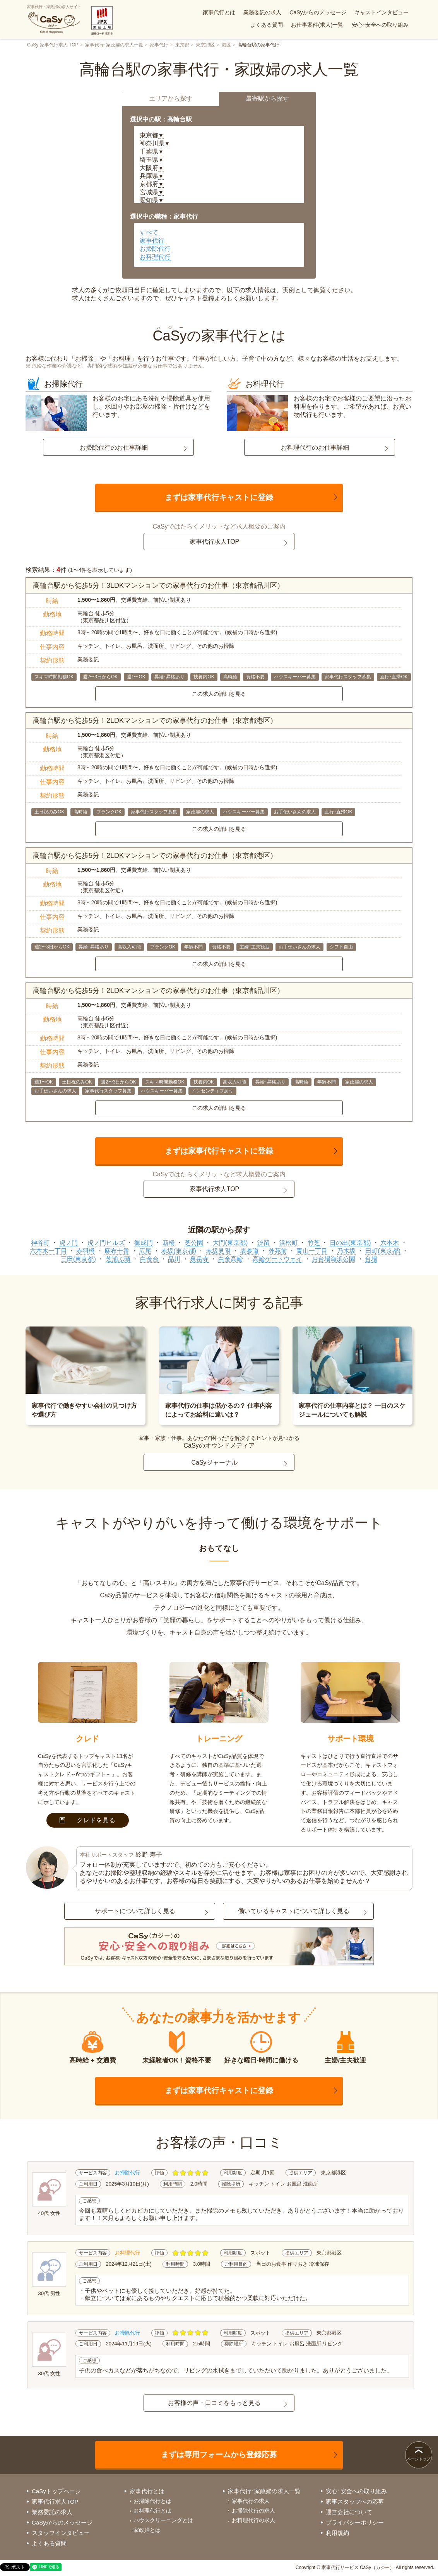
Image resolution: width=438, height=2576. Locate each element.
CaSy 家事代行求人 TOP (52, 45)
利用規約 (337, 2533)
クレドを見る (88, 1820)
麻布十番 (116, 1251)
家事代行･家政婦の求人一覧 (114, 45)
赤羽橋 (85, 1251)
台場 (371, 1259)
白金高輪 (230, 1259)
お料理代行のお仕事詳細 (315, 447)
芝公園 (194, 1242)
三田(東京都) (78, 1259)
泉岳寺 (199, 1259)
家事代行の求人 (251, 2501)
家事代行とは (219, 12)
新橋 (169, 1242)
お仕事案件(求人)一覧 (317, 25)
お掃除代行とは (152, 2501)
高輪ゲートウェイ (277, 1259)
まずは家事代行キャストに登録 (219, 497)
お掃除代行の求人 (253, 2511)
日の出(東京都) (350, 1242)
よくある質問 (266, 25)
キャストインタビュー (381, 12)
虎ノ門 (68, 1242)
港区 (226, 45)
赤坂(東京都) (178, 1251)
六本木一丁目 (48, 1251)
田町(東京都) (382, 1251)
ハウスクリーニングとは (163, 2520)
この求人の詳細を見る (219, 694)
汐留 (263, 1242)
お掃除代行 (155, 248)
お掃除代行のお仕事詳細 (114, 447)
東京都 (182, 45)
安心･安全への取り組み (380, 25)
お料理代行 (155, 256)
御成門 (143, 1242)
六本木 (389, 1242)
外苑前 (278, 1251)
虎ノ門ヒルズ (106, 1242)
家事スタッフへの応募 (355, 2501)
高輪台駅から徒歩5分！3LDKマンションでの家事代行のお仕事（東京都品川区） (158, 585)
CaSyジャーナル (214, 1462)
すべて (149, 232)
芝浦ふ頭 (118, 1259)
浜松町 (288, 1242)
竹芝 (314, 1242)
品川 (174, 1259)
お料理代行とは (152, 2511)
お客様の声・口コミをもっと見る (214, 2403)
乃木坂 (346, 1251)
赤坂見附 (218, 1251)
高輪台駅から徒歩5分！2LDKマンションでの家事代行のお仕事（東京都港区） (155, 720)
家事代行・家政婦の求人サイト (54, 19)
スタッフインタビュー (61, 2533)
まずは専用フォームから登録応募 (219, 2454)
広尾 (145, 1251)
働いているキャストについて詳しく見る (293, 1911)
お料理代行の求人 (253, 2520)
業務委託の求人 (262, 12)
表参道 (249, 1251)
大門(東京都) (230, 1242)
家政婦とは (147, 2530)
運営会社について (349, 2512)
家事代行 (159, 45)
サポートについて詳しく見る (135, 1911)
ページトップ (418, 2459)
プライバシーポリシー (355, 2522)
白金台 (149, 1259)
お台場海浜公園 (333, 1259)
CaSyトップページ (56, 2491)
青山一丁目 (311, 1251)
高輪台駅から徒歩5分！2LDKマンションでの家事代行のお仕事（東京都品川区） (158, 990)
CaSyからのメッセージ (317, 12)
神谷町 (40, 1242)
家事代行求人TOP (215, 541)
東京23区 (205, 45)
